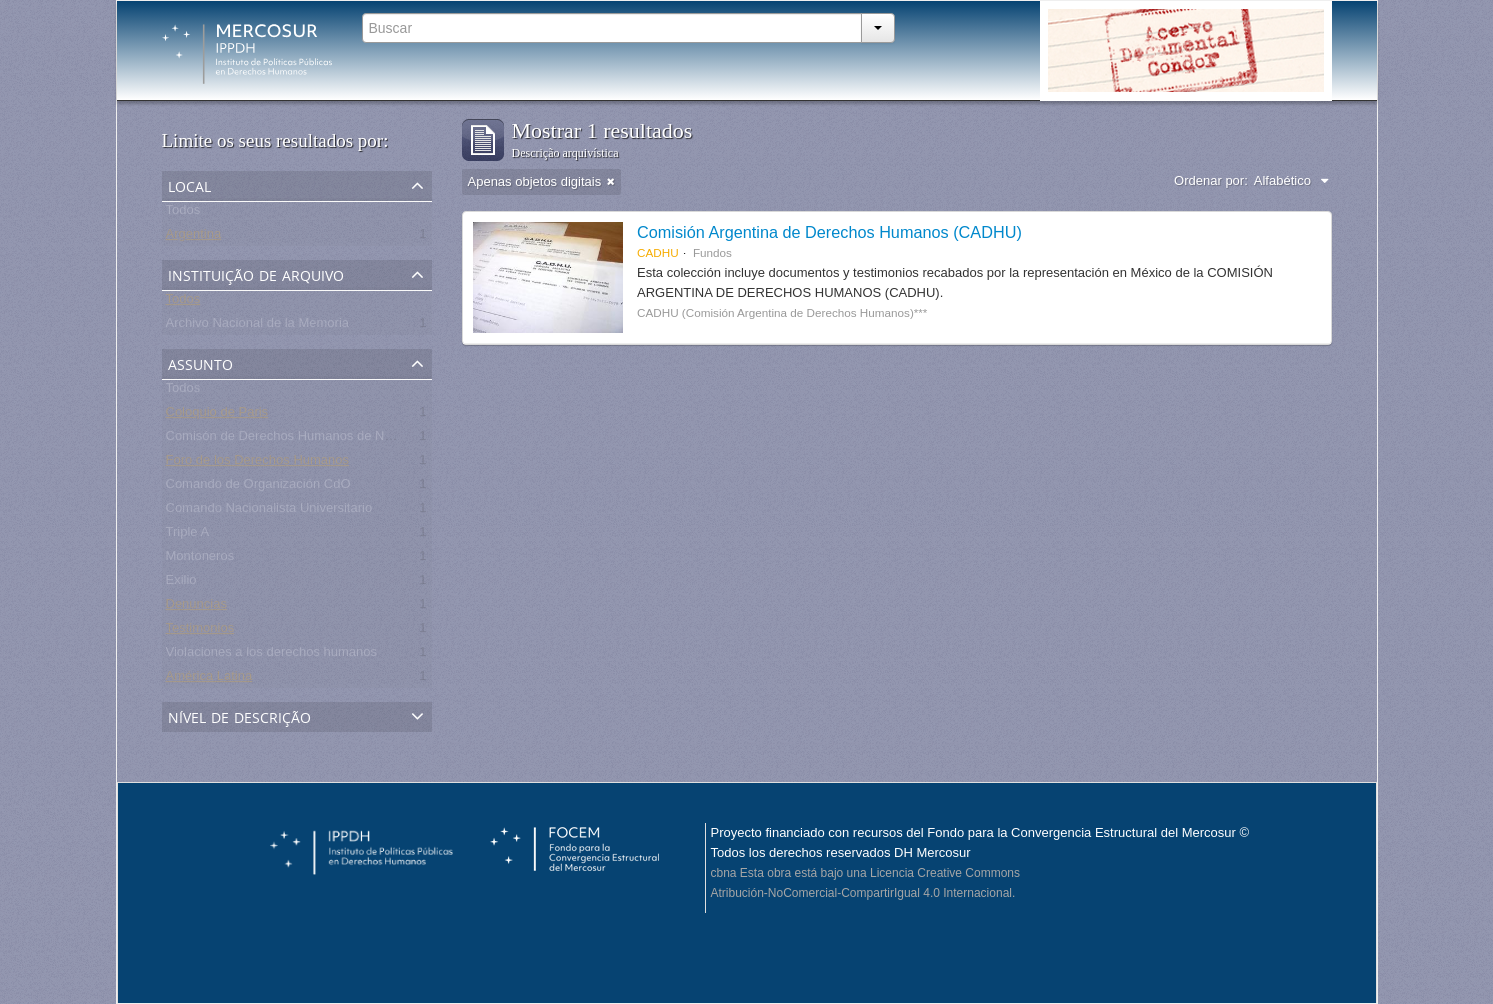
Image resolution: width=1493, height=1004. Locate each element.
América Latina (209, 679)
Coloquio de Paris (217, 415)
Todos (183, 213)
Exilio (181, 583)
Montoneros (200, 559)
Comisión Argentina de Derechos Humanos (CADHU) (829, 232)
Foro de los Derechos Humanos (258, 463)
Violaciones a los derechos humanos (272, 655)
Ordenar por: (1211, 180)
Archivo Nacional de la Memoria (258, 326)
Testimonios (200, 631)
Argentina (194, 237)
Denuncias (196, 607)
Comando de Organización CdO (258, 487)
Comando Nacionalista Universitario (269, 511)
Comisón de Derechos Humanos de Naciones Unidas (320, 439)
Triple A (188, 535)
